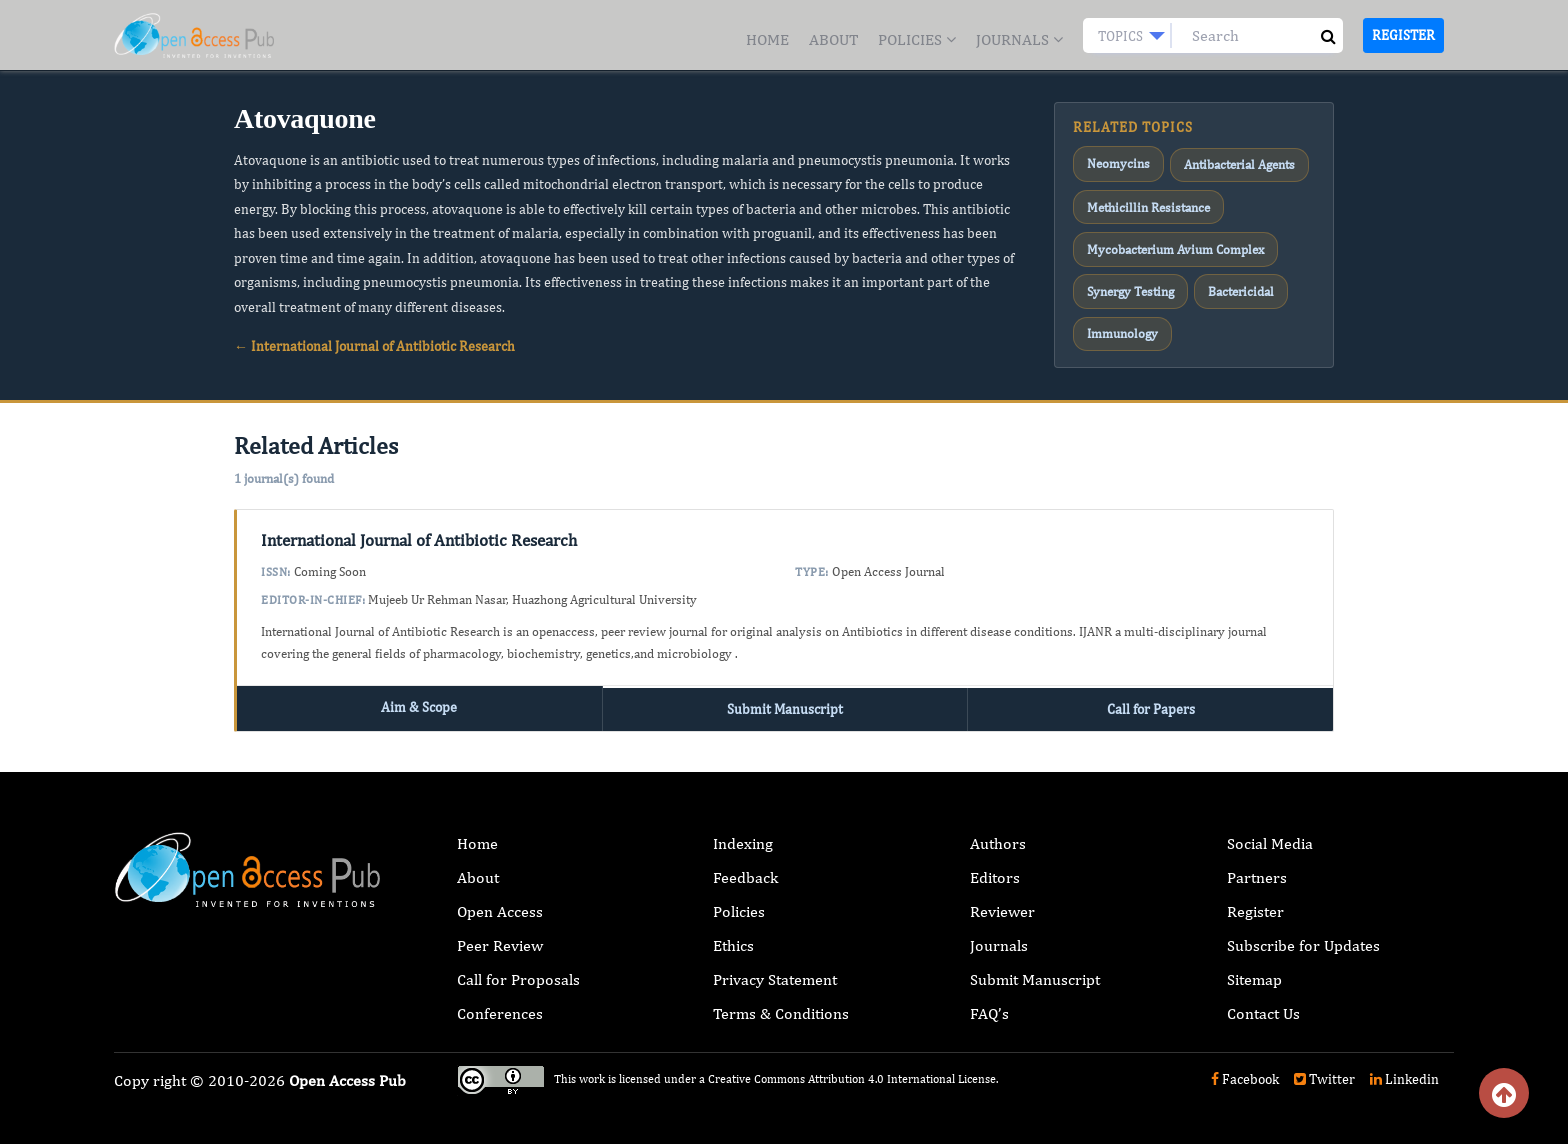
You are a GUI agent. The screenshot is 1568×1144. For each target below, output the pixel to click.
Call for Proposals (518, 967)
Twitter (1324, 1067)
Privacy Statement (775, 967)
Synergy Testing (1127, 270)
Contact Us (1263, 1001)
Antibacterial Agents (1226, 161)
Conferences (500, 1001)
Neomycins (1114, 161)
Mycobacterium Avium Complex (1168, 234)
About (833, 39)
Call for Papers (1151, 697)
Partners (1257, 865)
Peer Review (500, 933)
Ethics (733, 933)
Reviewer (1002, 899)
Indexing (743, 831)
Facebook (1245, 1067)
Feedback (745, 865)
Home (767, 39)
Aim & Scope (419, 697)
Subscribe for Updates (1303, 933)
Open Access (500, 899)
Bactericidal (1230, 270)
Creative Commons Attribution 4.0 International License (852, 1067)
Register (1403, 35)
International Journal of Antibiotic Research (419, 531)
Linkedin (1404, 1067)
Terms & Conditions (781, 1001)
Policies (917, 39)
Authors (998, 831)
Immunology (1118, 306)
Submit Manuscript (785, 697)
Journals (1019, 39)
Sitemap (1254, 967)
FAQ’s (989, 1001)
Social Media (1270, 831)
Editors (995, 865)
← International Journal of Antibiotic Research (374, 346)
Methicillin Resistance (1141, 197)
